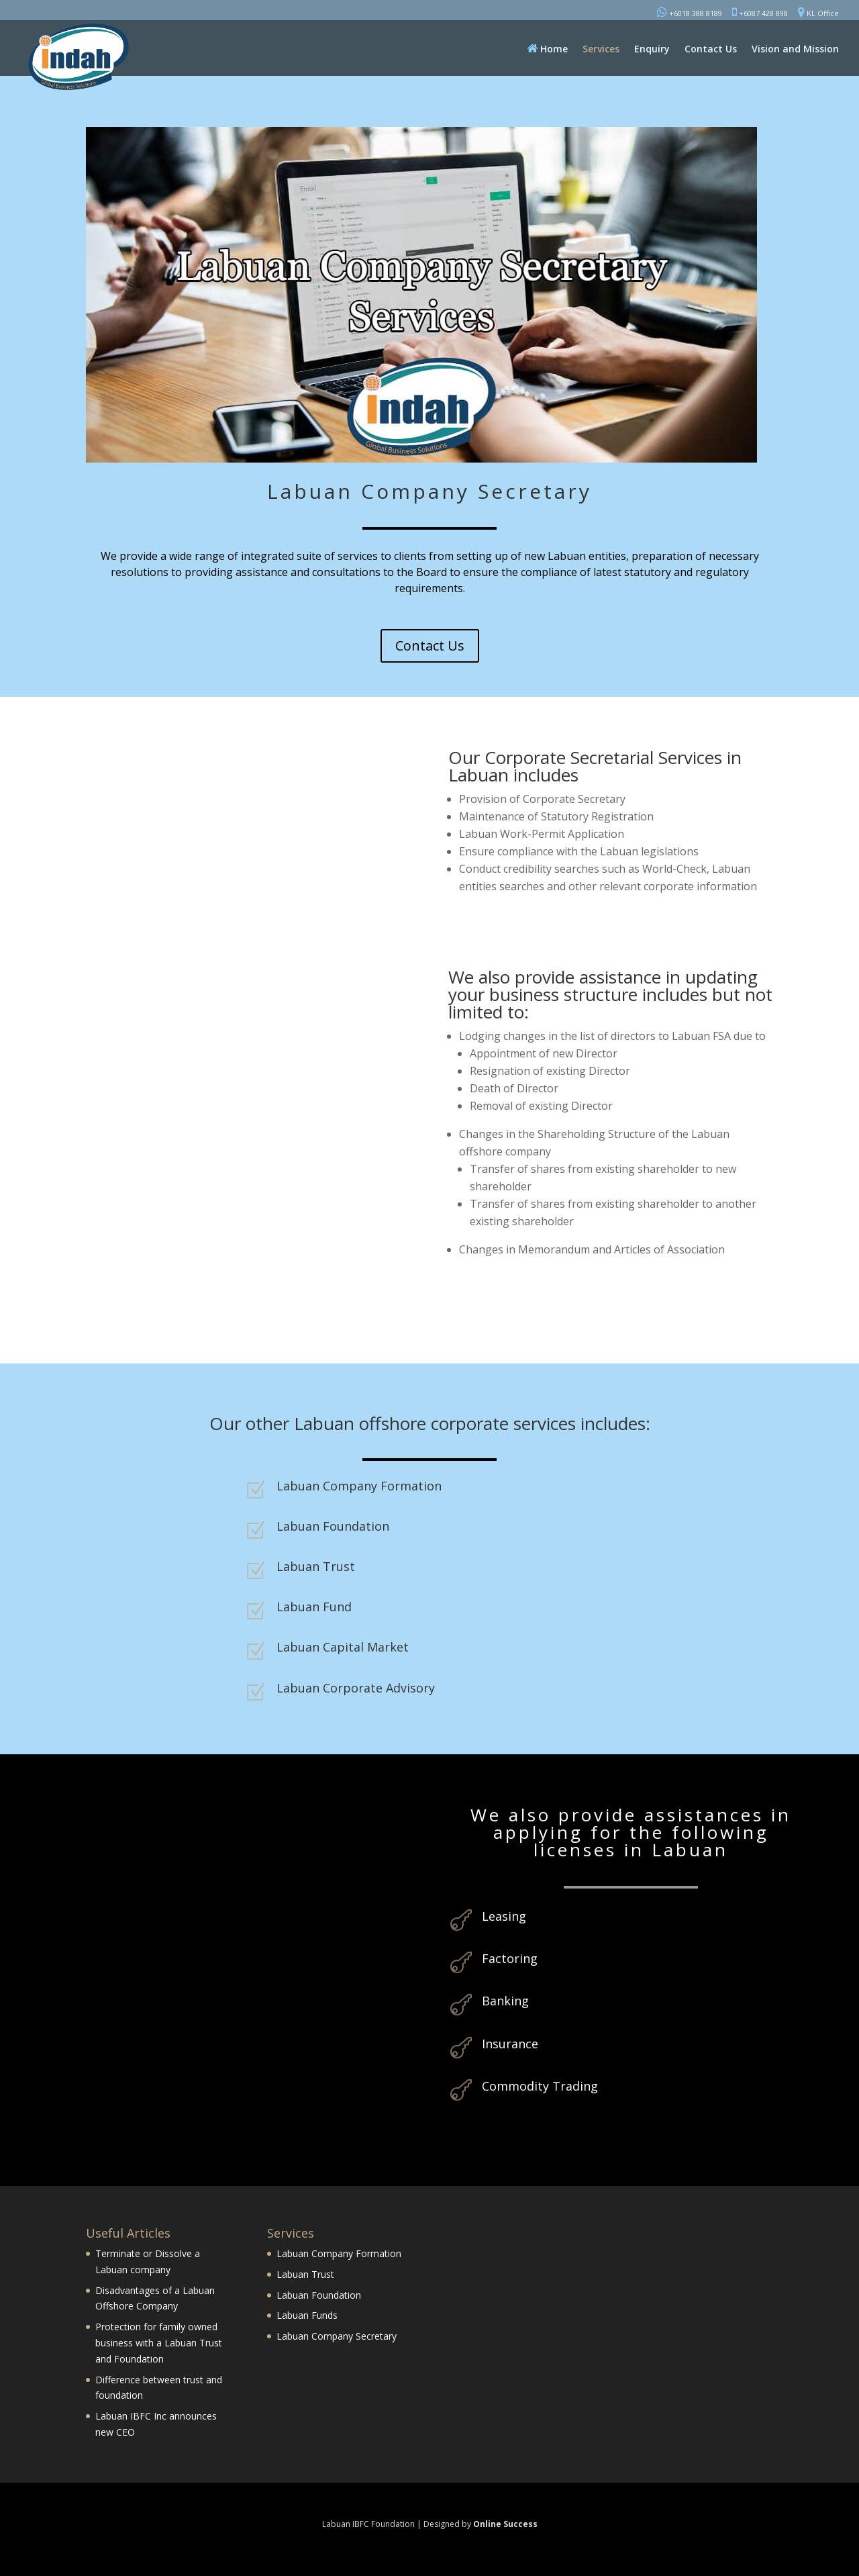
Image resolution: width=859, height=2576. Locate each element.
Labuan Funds (307, 2315)
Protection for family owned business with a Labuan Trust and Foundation (158, 2342)
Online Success (505, 2524)
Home (547, 48)
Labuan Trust (315, 1566)
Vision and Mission (795, 49)
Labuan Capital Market (342, 1647)
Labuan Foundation (332, 1526)
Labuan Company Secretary (336, 2336)
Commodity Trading (540, 2086)
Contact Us (711, 49)
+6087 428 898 (760, 12)
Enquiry (652, 49)
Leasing (504, 1916)
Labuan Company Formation (359, 1486)
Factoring (510, 1958)
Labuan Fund (314, 1607)
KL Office (818, 12)
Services (601, 49)
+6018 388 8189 (689, 12)
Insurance (510, 2044)
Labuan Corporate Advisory (355, 1688)
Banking (505, 2001)
